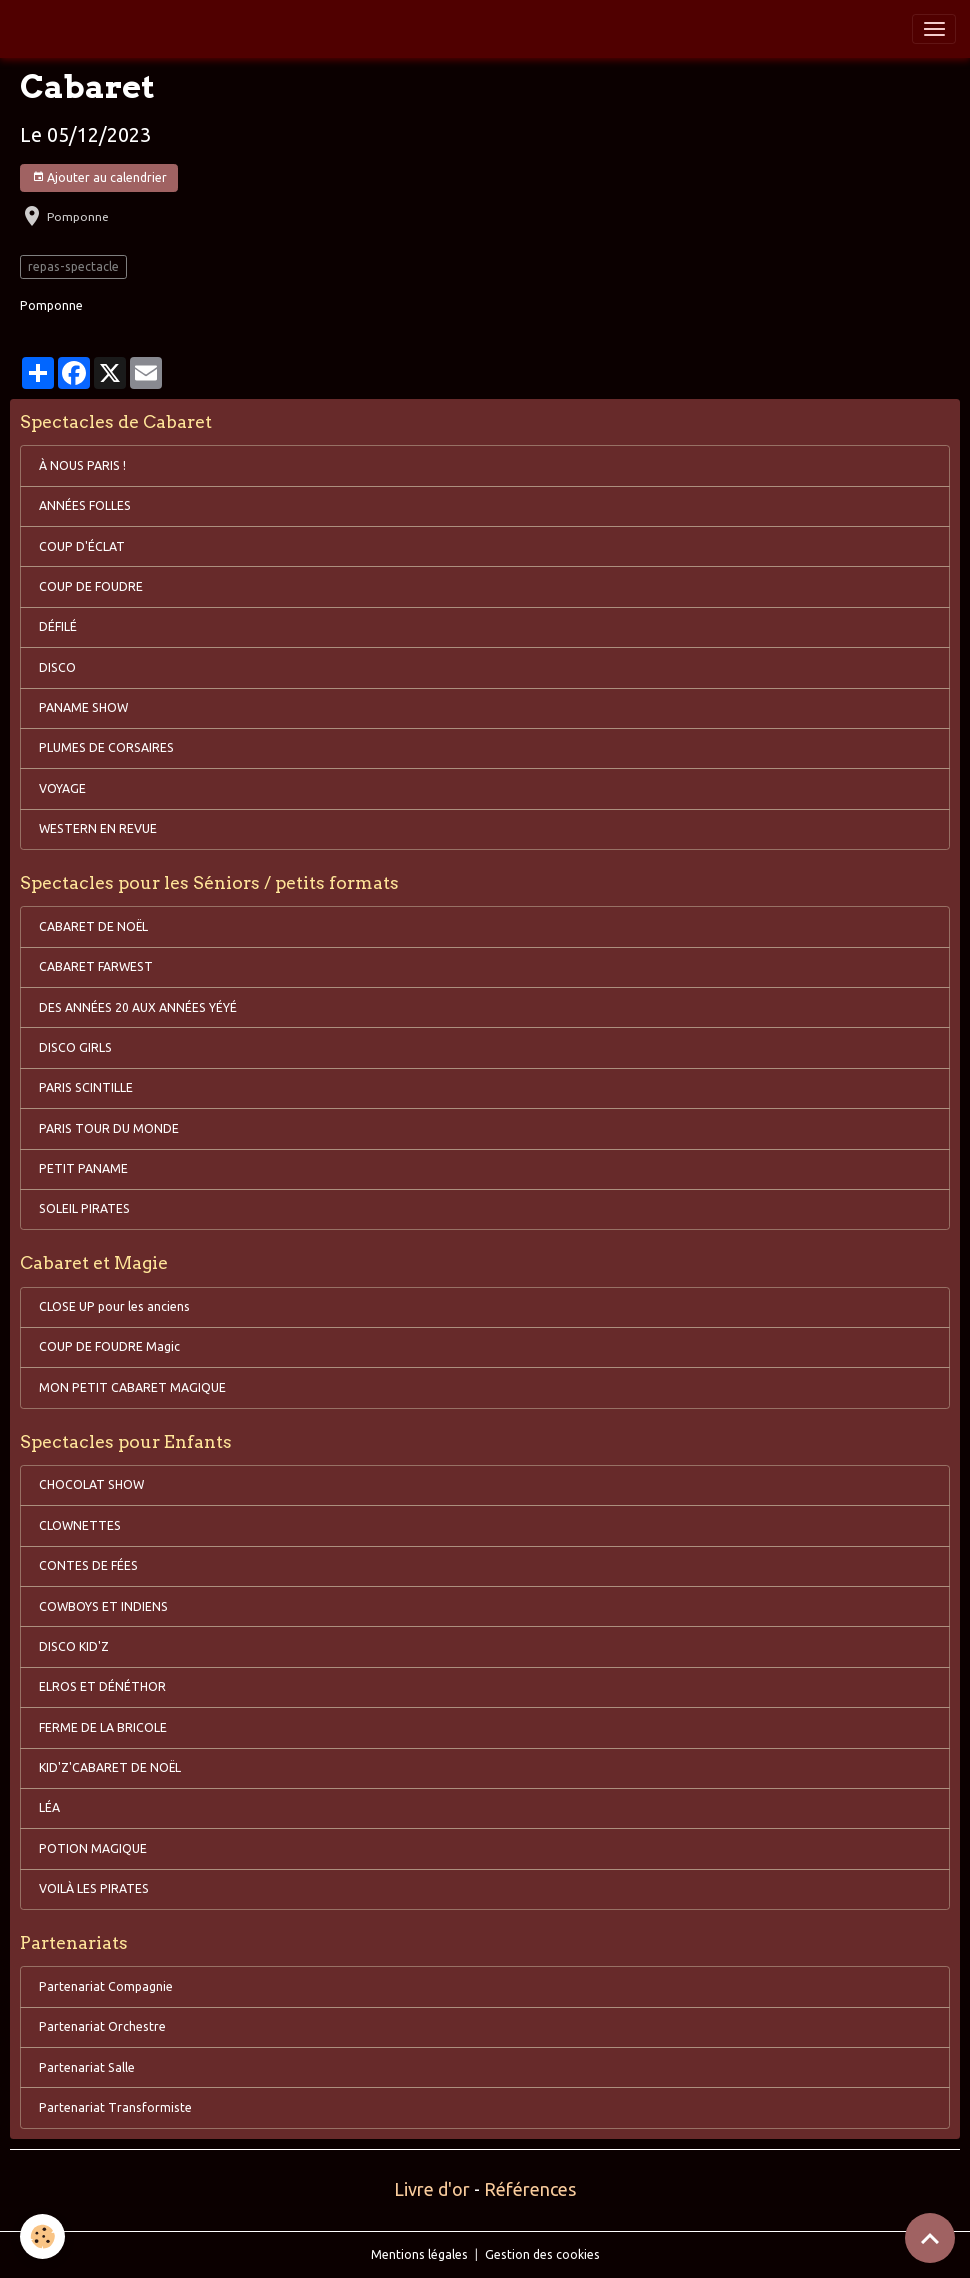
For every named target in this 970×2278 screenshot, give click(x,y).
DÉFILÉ (58, 626)
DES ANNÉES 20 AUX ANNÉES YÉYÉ (138, 1007)
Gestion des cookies (542, 2254)
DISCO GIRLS (75, 1047)
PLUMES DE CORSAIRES (106, 747)
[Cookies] (42, 2236)
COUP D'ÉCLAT (82, 546)
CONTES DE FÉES (88, 1565)
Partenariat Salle (87, 2067)
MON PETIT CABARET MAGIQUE (132, 1387)
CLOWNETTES (80, 1525)
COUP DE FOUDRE (91, 586)
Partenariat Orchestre (102, 2026)
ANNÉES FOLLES (85, 505)
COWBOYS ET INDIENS (103, 1606)
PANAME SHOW (83, 707)
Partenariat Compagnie (106, 1986)
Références (530, 2189)
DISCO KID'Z (74, 1646)
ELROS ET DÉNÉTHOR (102, 1686)
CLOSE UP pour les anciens (114, 1306)
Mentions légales (419, 2254)
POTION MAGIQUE (93, 1848)
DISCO (57, 667)
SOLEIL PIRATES (84, 1208)
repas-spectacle (73, 266)
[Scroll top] (930, 2238)
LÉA (49, 1807)
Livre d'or (432, 2189)
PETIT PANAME (83, 1168)
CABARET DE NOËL (93, 926)
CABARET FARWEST (96, 966)
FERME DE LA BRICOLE (103, 1727)
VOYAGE (62, 788)
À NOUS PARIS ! (82, 465)
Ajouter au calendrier (99, 177)
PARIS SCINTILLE (86, 1087)
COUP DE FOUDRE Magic (109, 1346)
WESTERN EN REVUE (98, 828)
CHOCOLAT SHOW (91, 1484)
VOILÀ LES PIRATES (94, 1888)
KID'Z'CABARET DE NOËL (110, 1767)
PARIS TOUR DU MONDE (109, 1128)
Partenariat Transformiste (115, 2107)
